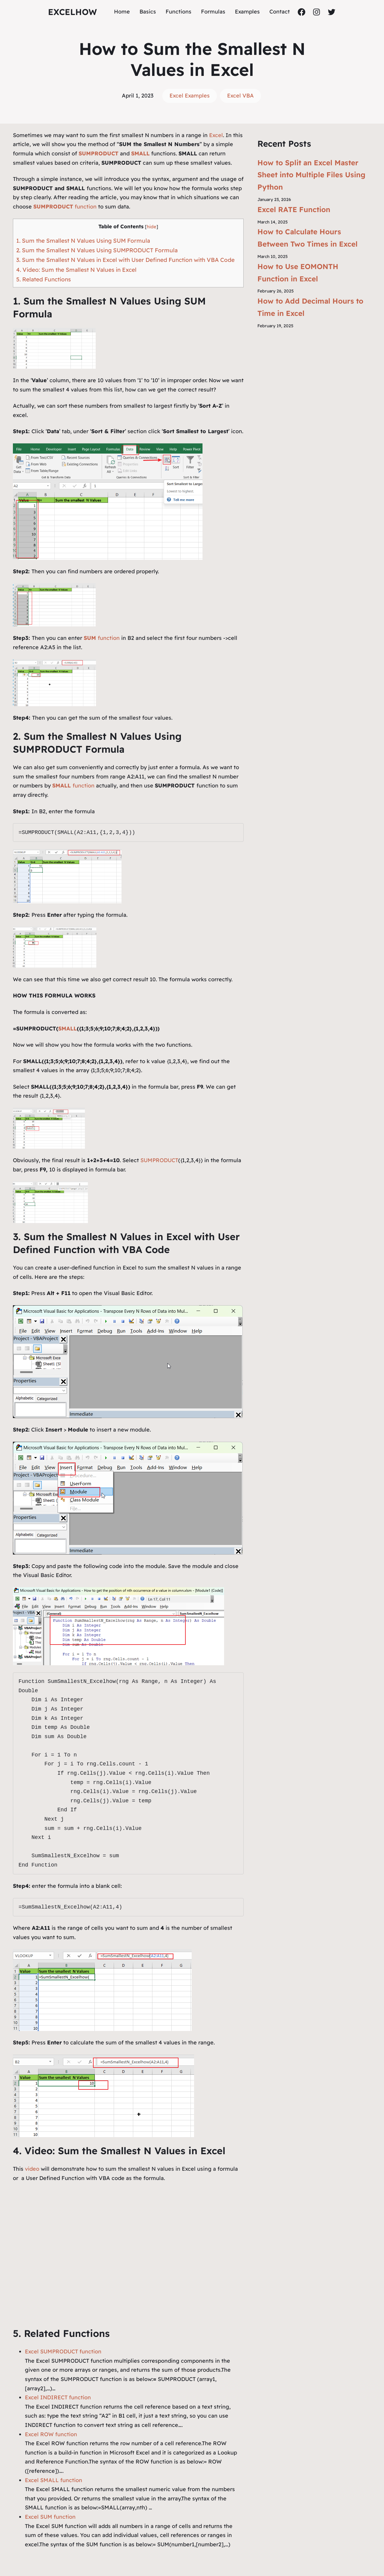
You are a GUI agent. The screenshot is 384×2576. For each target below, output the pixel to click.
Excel (216, 135)
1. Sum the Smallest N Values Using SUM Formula (83, 240)
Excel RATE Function (293, 209)
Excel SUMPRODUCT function (63, 2351)
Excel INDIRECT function (58, 2397)
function (65, 206)
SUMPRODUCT (159, 1160)
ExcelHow (72, 12)
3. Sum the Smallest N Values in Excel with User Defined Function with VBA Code (125, 259)
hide (151, 226)
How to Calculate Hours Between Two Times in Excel (307, 237)
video (33, 2168)
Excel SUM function (50, 2516)
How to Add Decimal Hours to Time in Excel (310, 307)
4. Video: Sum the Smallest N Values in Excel (76, 269)
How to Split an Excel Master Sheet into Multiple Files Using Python (311, 175)
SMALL (67, 1028)
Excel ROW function (51, 2434)
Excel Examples (190, 95)
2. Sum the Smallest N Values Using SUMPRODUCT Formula (97, 250)
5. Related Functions (43, 279)
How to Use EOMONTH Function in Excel (297, 272)
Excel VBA (240, 95)
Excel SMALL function (53, 2480)
